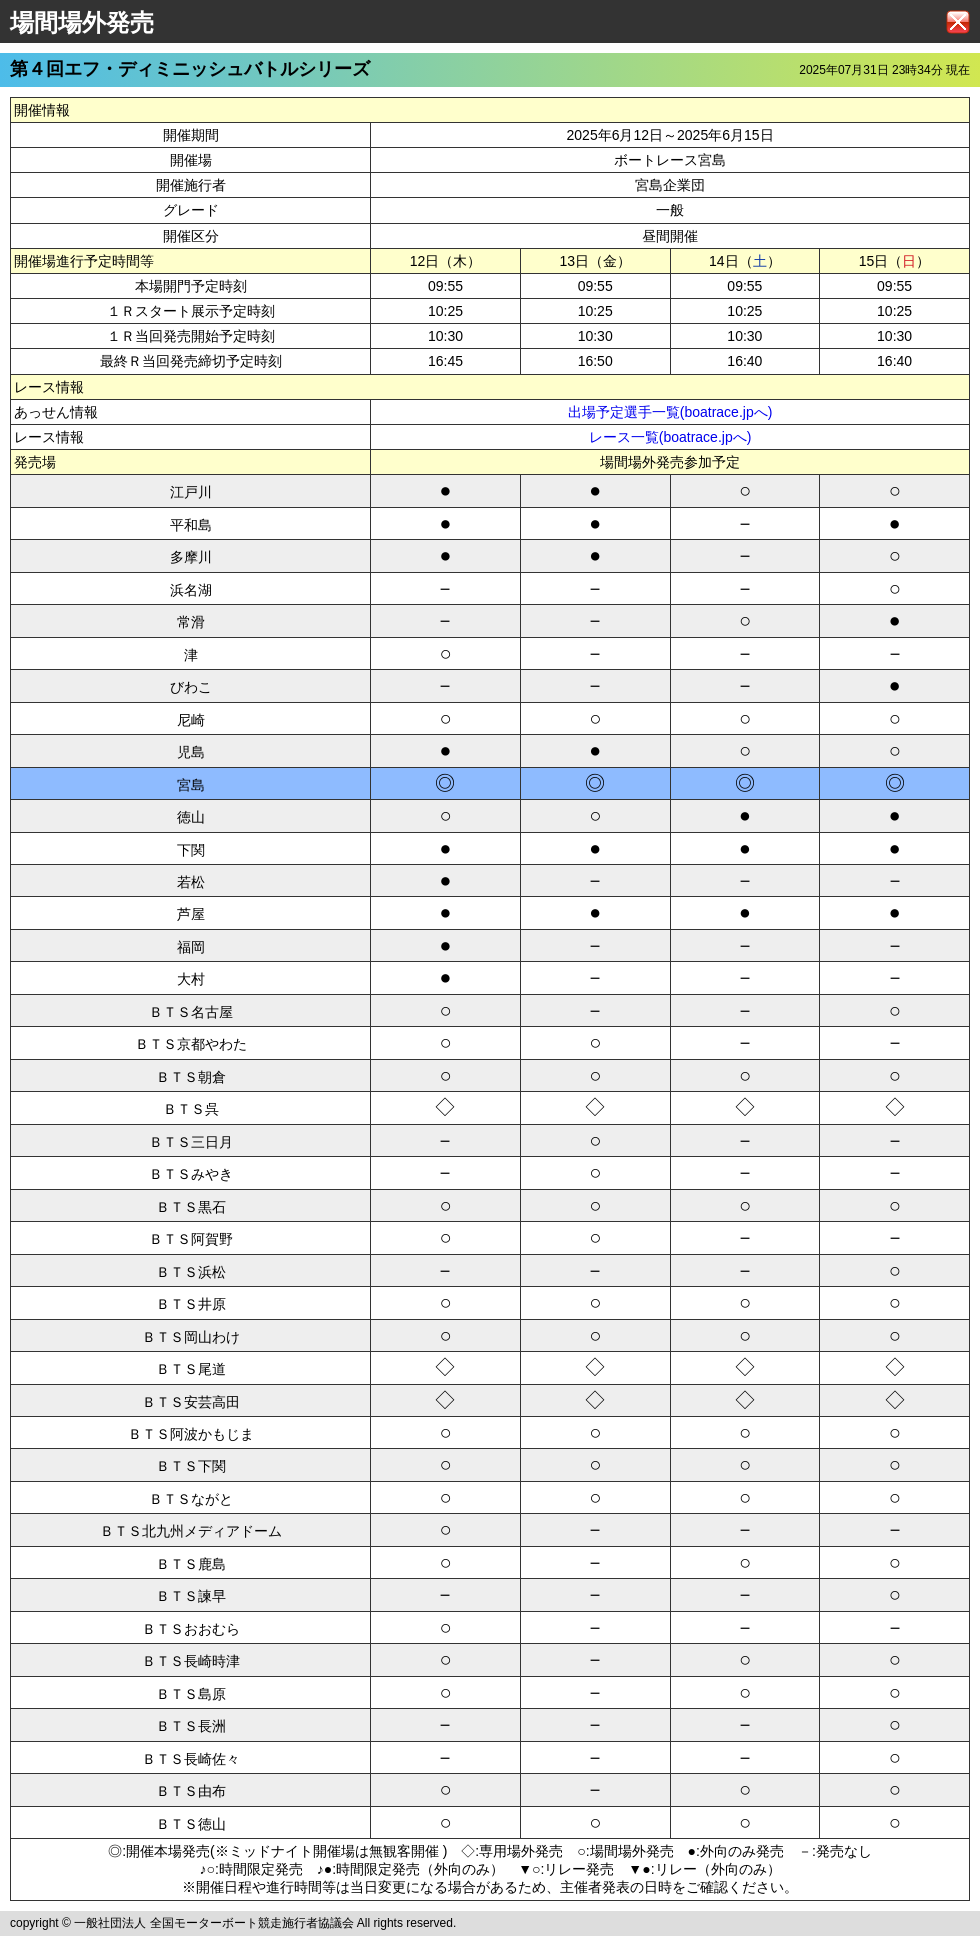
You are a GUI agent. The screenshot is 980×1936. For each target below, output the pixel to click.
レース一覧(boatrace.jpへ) (670, 437)
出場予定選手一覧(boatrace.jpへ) (670, 412)
